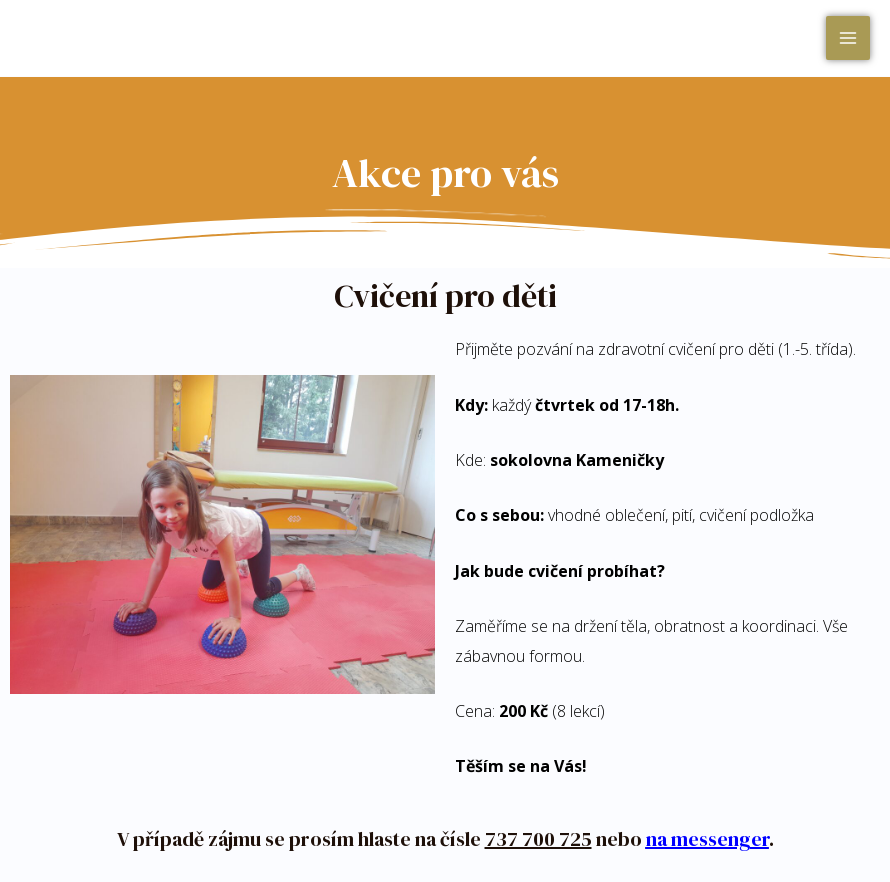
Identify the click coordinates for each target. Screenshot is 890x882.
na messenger (707, 839)
